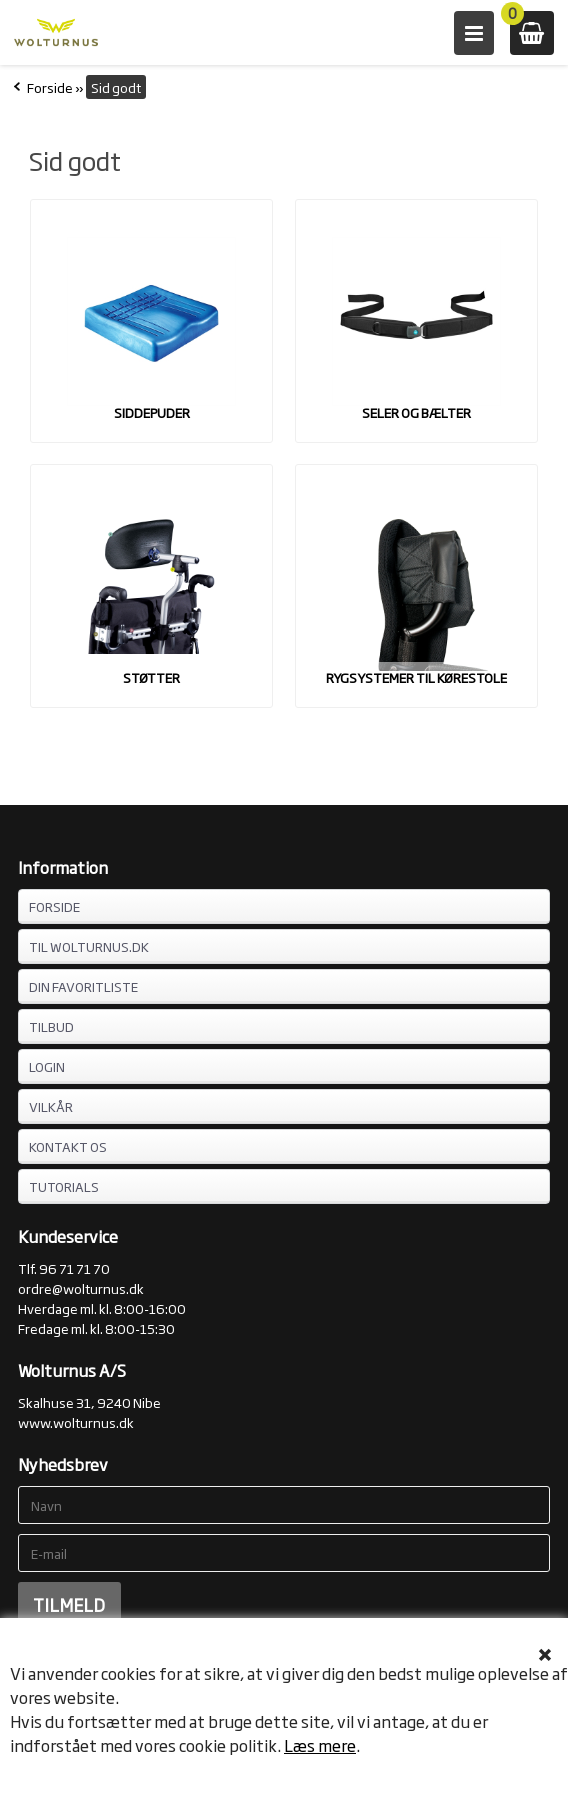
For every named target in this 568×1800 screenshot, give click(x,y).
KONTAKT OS (68, 1146)
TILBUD (51, 1026)
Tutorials (64, 1186)
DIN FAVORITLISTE (83, 986)
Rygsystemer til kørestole (416, 677)
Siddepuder (152, 412)
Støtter (151, 677)
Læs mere (320, 1745)
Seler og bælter (416, 412)
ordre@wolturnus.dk (81, 1288)
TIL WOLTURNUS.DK (89, 946)
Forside (50, 87)
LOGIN (47, 1066)
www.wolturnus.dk (76, 1422)
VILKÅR (51, 1106)
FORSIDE (54, 906)
